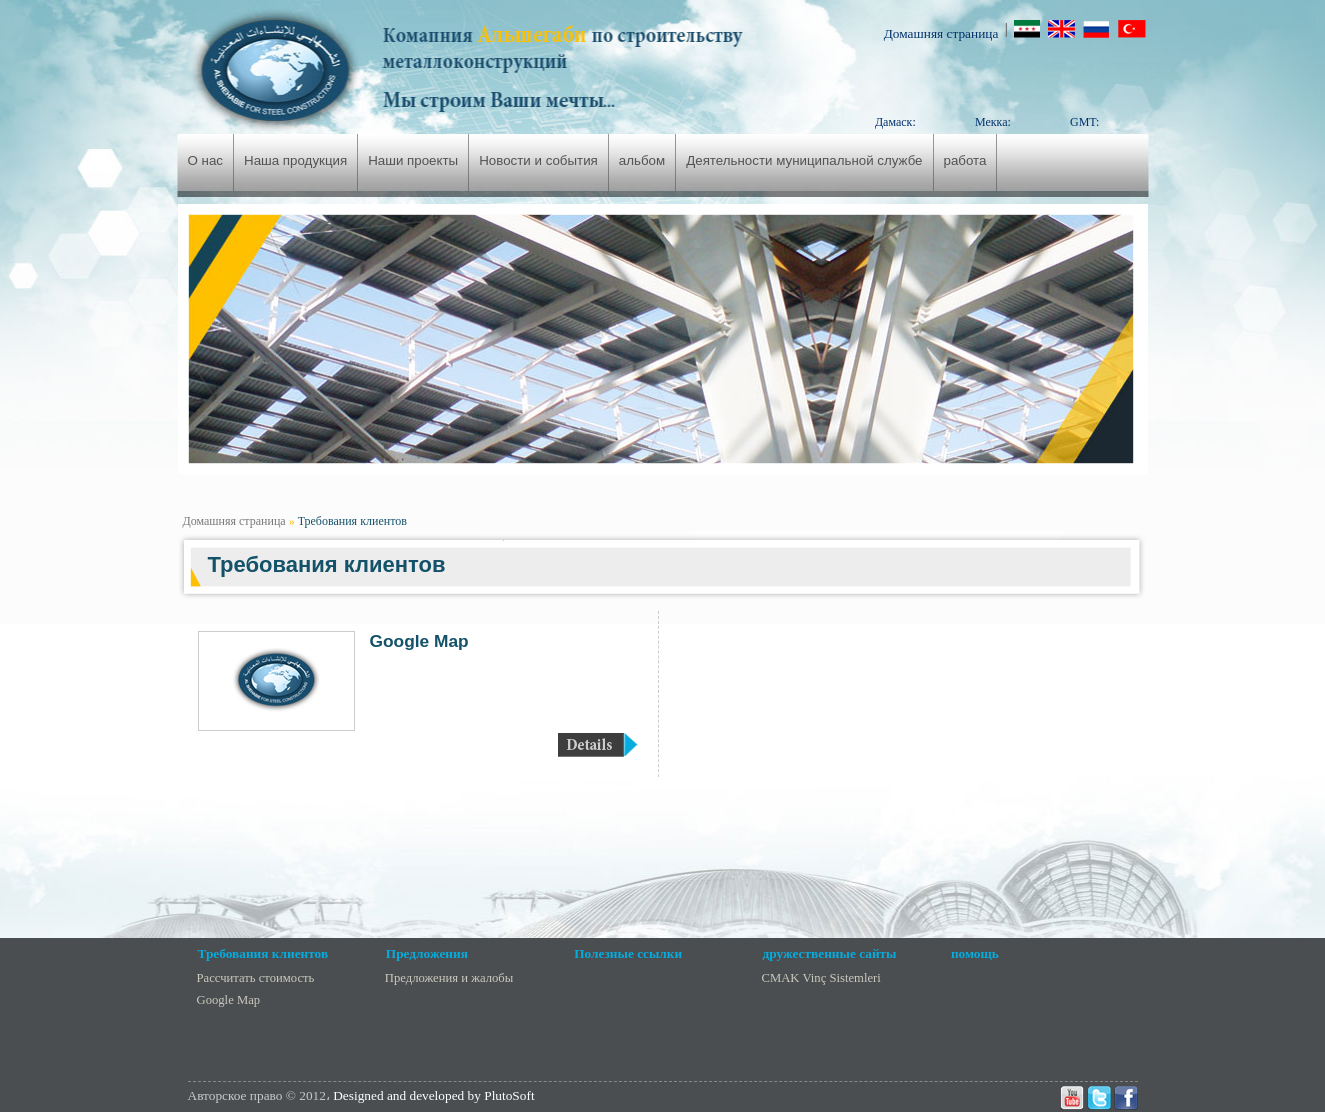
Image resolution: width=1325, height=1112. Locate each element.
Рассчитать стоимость (256, 978)
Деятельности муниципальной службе (804, 160)
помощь (975, 953)
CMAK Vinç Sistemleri (821, 978)
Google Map (419, 641)
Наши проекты (413, 160)
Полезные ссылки (628, 953)
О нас (206, 160)
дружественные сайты (830, 953)
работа (965, 160)
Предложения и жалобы (449, 978)
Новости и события (538, 160)
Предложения (427, 953)
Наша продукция (295, 160)
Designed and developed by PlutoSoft (433, 1095)
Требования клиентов (352, 521)
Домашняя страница (941, 33)
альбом (642, 160)
